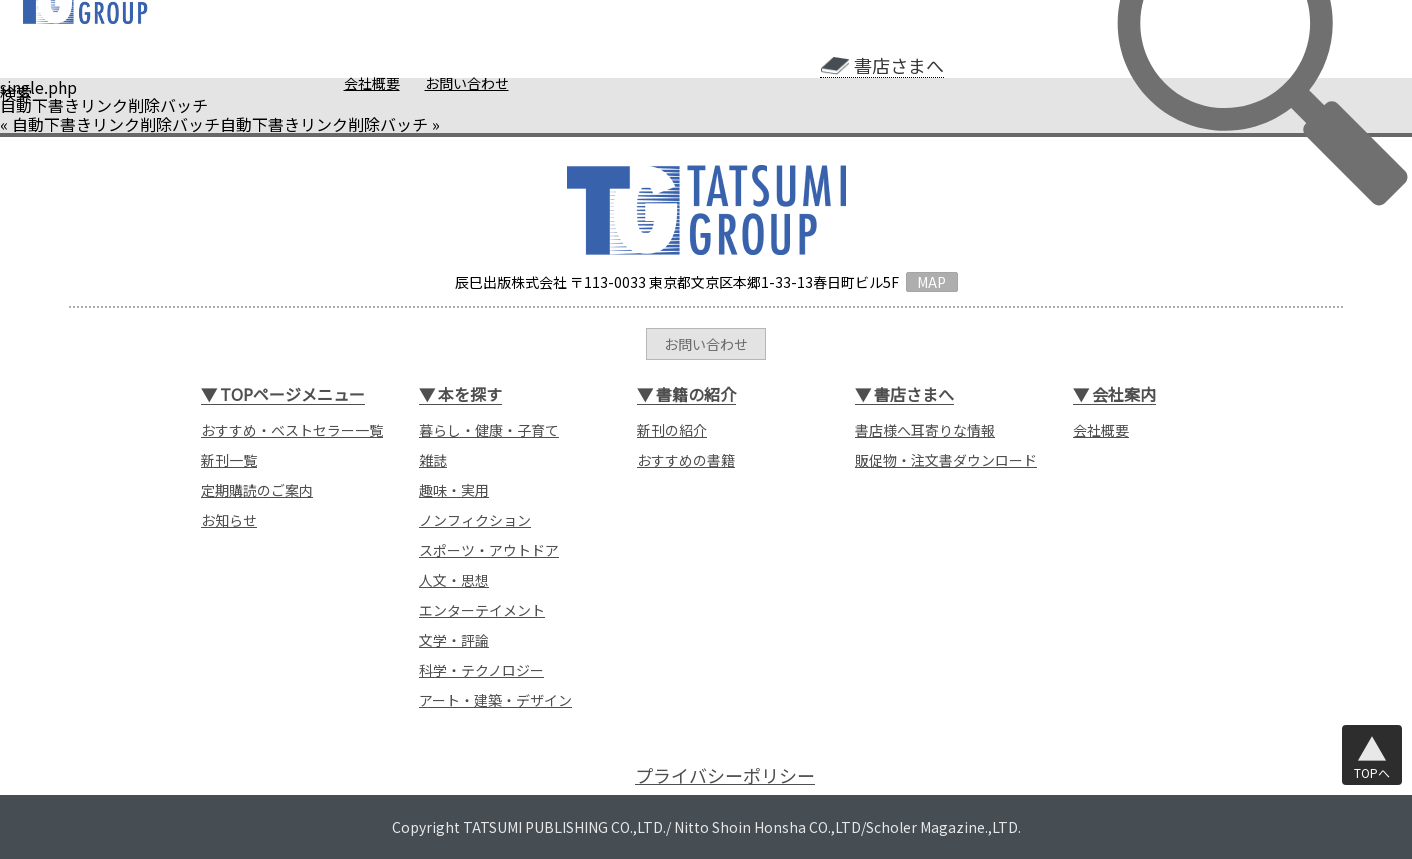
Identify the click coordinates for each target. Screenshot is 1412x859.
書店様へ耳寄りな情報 (925, 430)
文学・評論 (454, 640)
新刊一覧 (229, 460)
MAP (931, 282)
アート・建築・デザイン (495, 700)
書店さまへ (899, 65)
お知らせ (229, 520)
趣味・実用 (454, 490)
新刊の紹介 (672, 430)
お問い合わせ (467, 83)
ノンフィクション (475, 520)
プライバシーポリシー (725, 775)
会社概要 (372, 83)
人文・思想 (454, 580)
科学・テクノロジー (481, 670)
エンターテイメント (482, 610)
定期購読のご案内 (257, 490)
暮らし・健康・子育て (489, 430)
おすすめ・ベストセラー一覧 (292, 430)
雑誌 (433, 460)
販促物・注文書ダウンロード (946, 460)
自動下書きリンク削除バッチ (116, 124)
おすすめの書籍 (686, 460)
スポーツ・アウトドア (489, 550)
